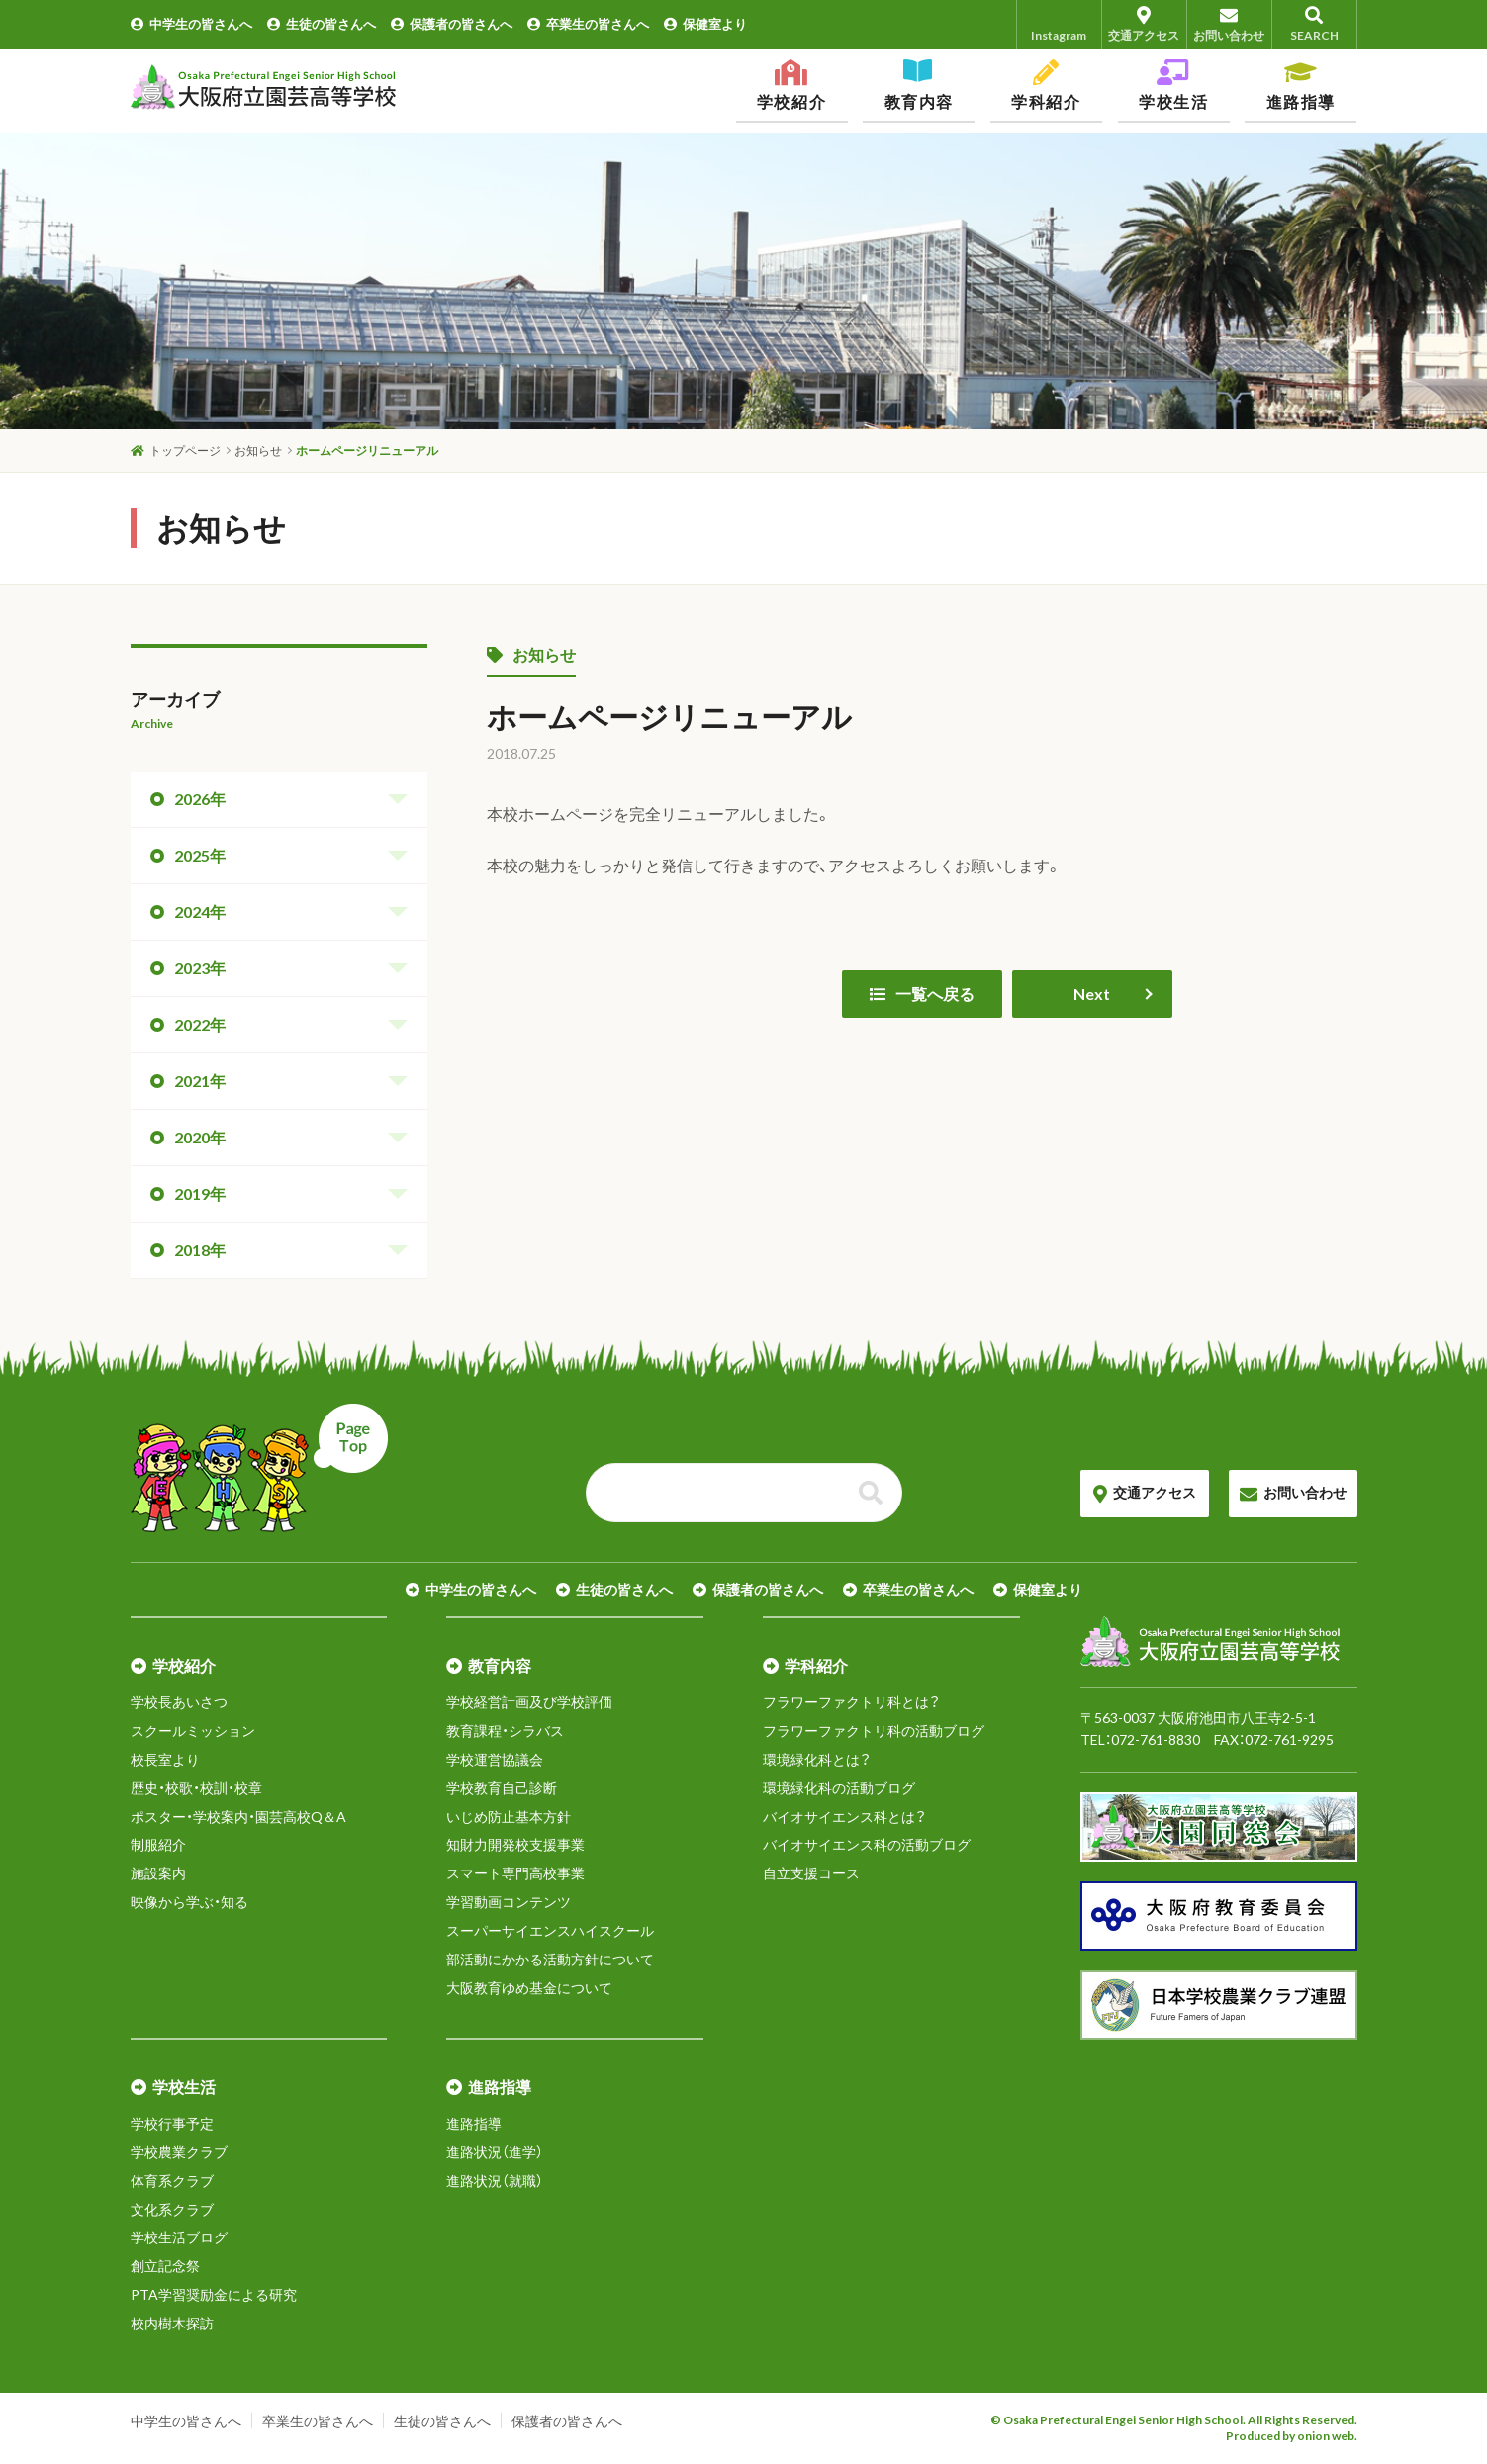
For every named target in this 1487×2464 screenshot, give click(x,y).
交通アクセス (1144, 24)
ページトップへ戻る (259, 1468)
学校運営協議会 (494, 1759)
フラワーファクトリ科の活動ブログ (873, 1730)
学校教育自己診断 (501, 1788)
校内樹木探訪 (172, 2323)
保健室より (705, 24)
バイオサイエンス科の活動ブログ (867, 1844)
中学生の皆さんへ (191, 24)
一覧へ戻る (922, 993)
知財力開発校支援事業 (515, 1844)
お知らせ (531, 654)
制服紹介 (158, 1844)
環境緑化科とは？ (817, 1759)
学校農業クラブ (179, 2152)
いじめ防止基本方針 (508, 1816)
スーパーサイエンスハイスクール (550, 1930)
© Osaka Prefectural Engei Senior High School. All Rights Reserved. (1173, 2420)
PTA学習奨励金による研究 (214, 2294)
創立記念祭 (165, 2265)
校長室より (165, 1759)
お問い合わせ (1229, 24)
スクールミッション (193, 1730)
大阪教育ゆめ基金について (529, 1987)
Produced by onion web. (1291, 2435)
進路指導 (474, 2123)
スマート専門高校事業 (515, 1873)
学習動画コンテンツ (508, 1901)
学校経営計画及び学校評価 (529, 1701)
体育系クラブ (172, 2180)
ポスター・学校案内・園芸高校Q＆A (238, 1816)
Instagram (1058, 24)
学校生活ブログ (179, 2237)
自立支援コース (811, 1873)
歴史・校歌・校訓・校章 (196, 1788)
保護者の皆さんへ (451, 24)
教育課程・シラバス (505, 1730)
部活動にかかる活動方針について (550, 1959)
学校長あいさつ (179, 1701)
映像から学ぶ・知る (189, 1901)
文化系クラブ (172, 2209)
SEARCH (1314, 24)
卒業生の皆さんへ (588, 24)
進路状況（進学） (494, 2152)
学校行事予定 (172, 2123)
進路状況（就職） (494, 2180)
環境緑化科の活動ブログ (839, 1788)
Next (1091, 993)
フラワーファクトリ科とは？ (851, 1701)
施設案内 (158, 1873)
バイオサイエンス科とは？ (844, 1816)
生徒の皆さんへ (321, 24)
